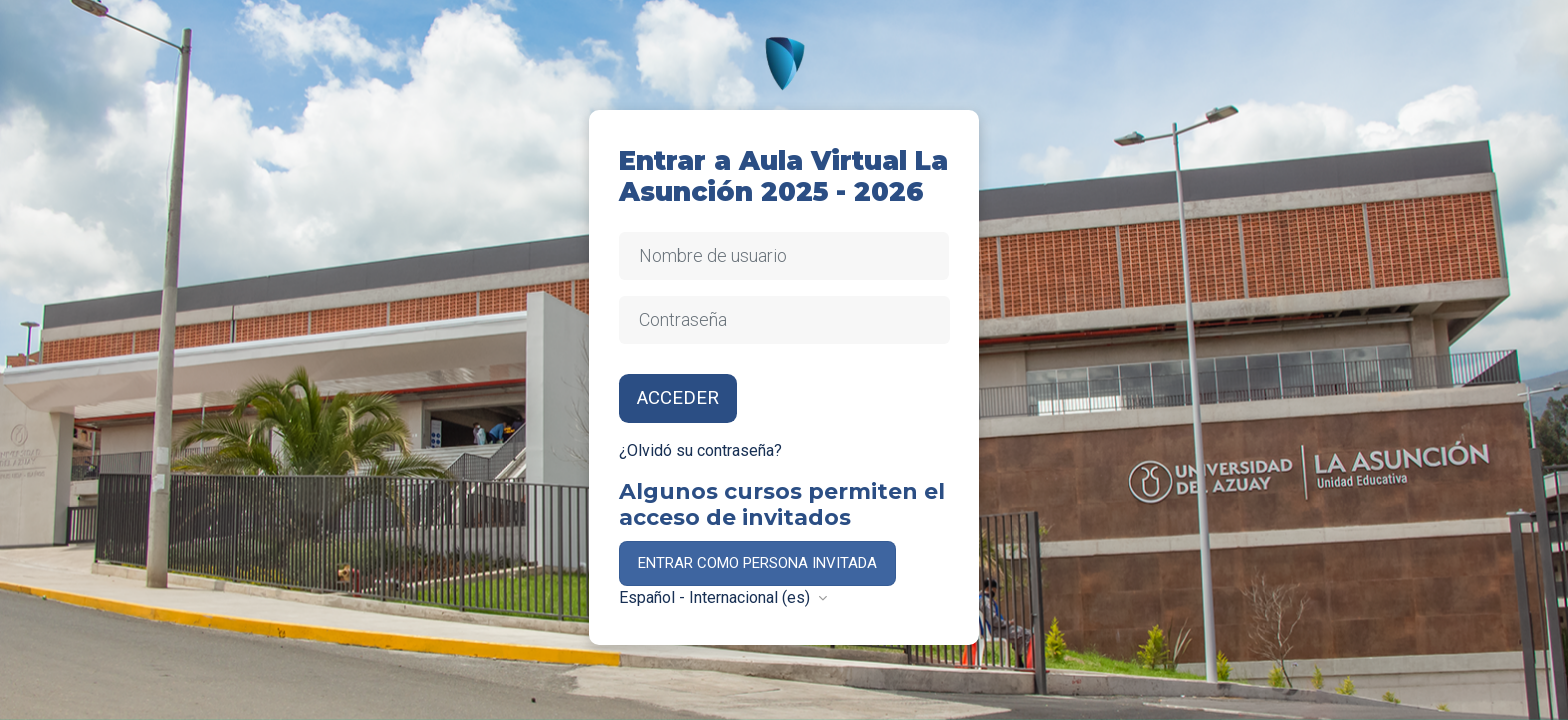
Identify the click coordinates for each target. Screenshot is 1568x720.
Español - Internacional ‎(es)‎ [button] (716, 597)
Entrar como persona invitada (757, 563)
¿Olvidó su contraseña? (700, 450)
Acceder (678, 398)
